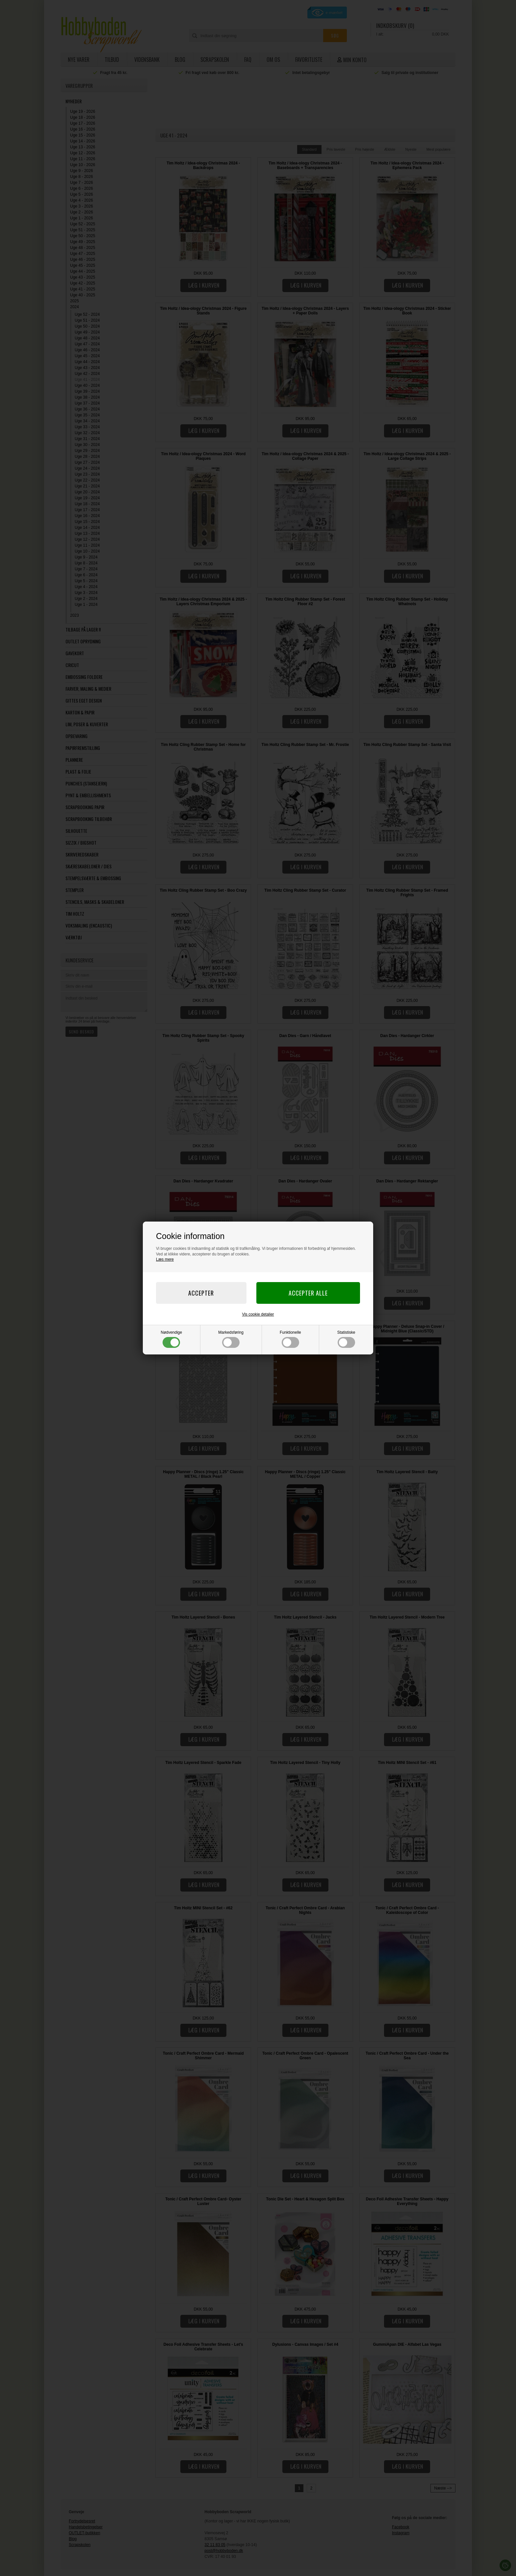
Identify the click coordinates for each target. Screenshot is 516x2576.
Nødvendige (171, 1339)
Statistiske (346, 1339)
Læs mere (165, 1259)
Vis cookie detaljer (258, 1314)
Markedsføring (231, 1339)
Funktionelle (290, 1339)
